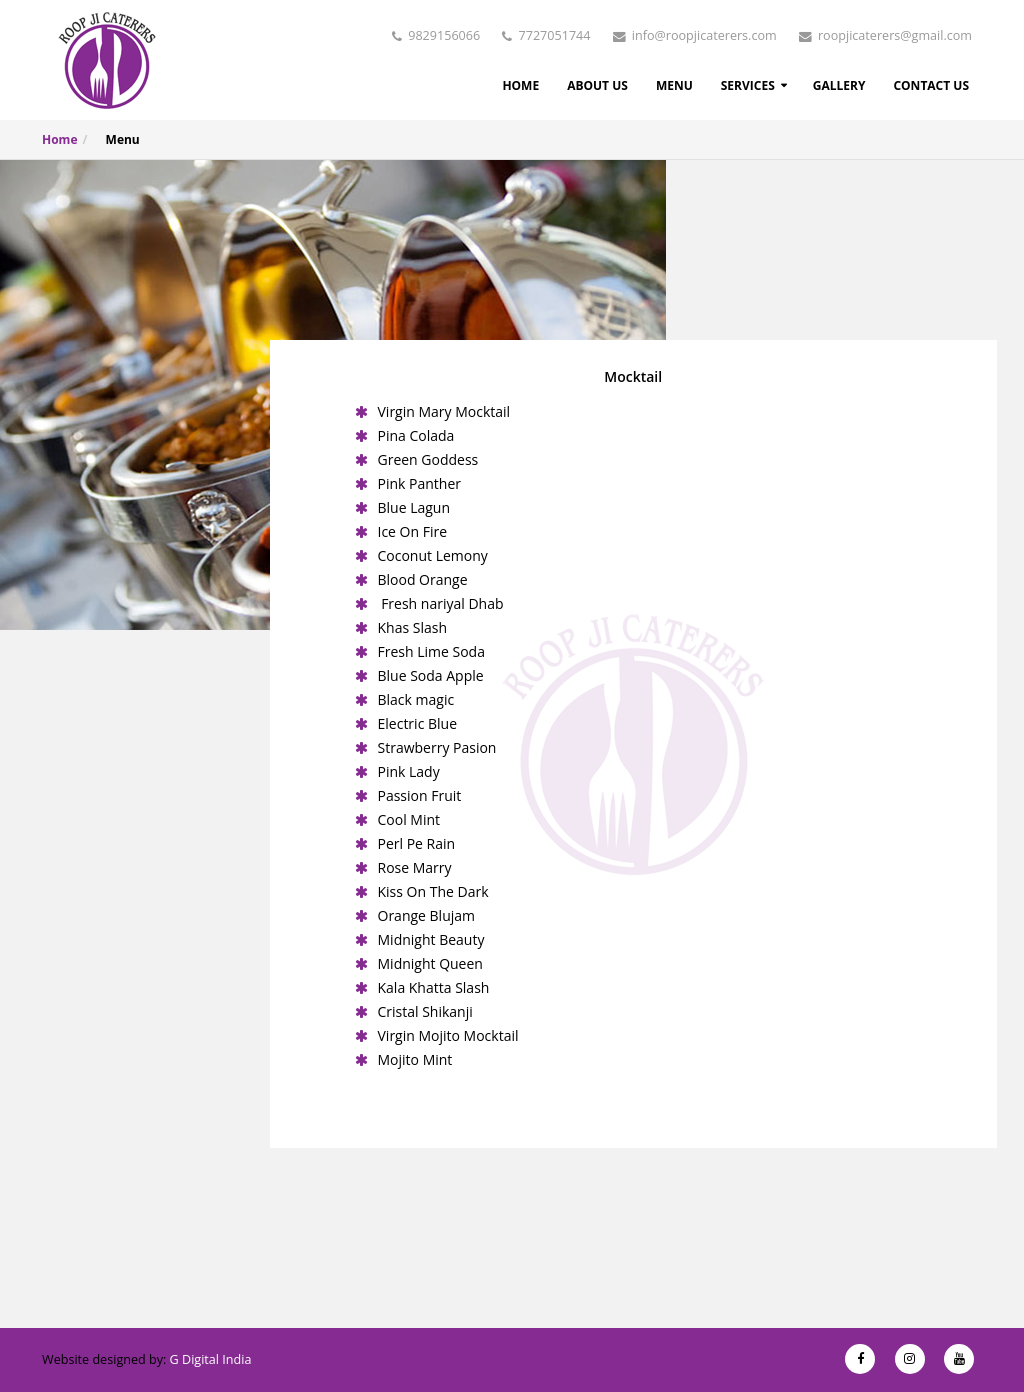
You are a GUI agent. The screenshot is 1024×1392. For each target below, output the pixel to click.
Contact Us (931, 85)
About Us (597, 85)
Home (520, 85)
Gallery (839, 85)
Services (748, 85)
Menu (674, 85)
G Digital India (211, 1359)
